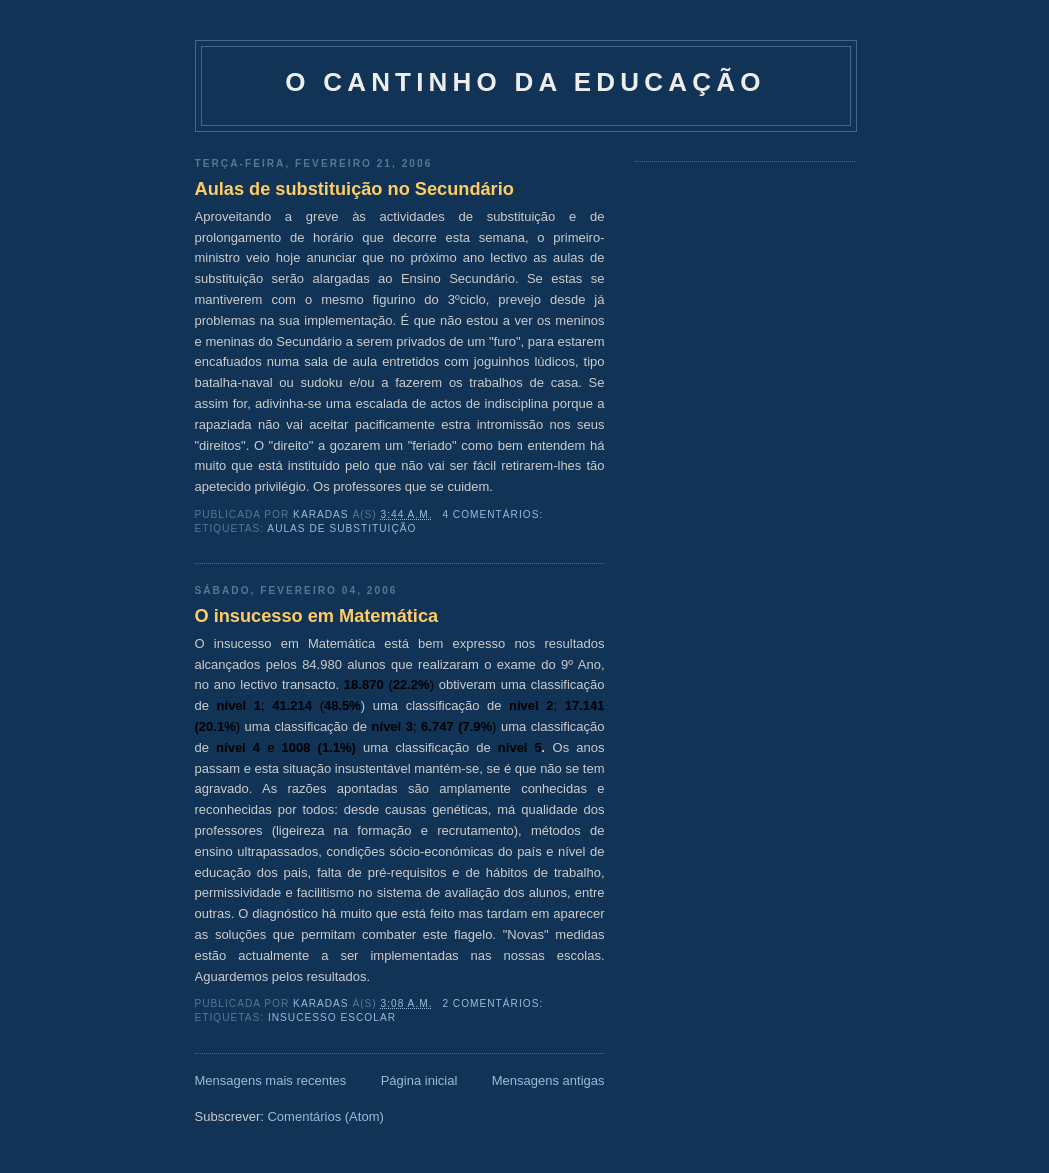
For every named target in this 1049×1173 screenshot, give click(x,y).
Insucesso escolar (332, 1017)
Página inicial (419, 1080)
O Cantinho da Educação (525, 82)
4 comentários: (494, 514)
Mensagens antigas (548, 1080)
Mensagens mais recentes (271, 1080)
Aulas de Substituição (341, 528)
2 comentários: (494, 1003)
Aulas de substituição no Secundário (354, 189)
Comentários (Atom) (325, 1116)
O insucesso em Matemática (317, 616)
